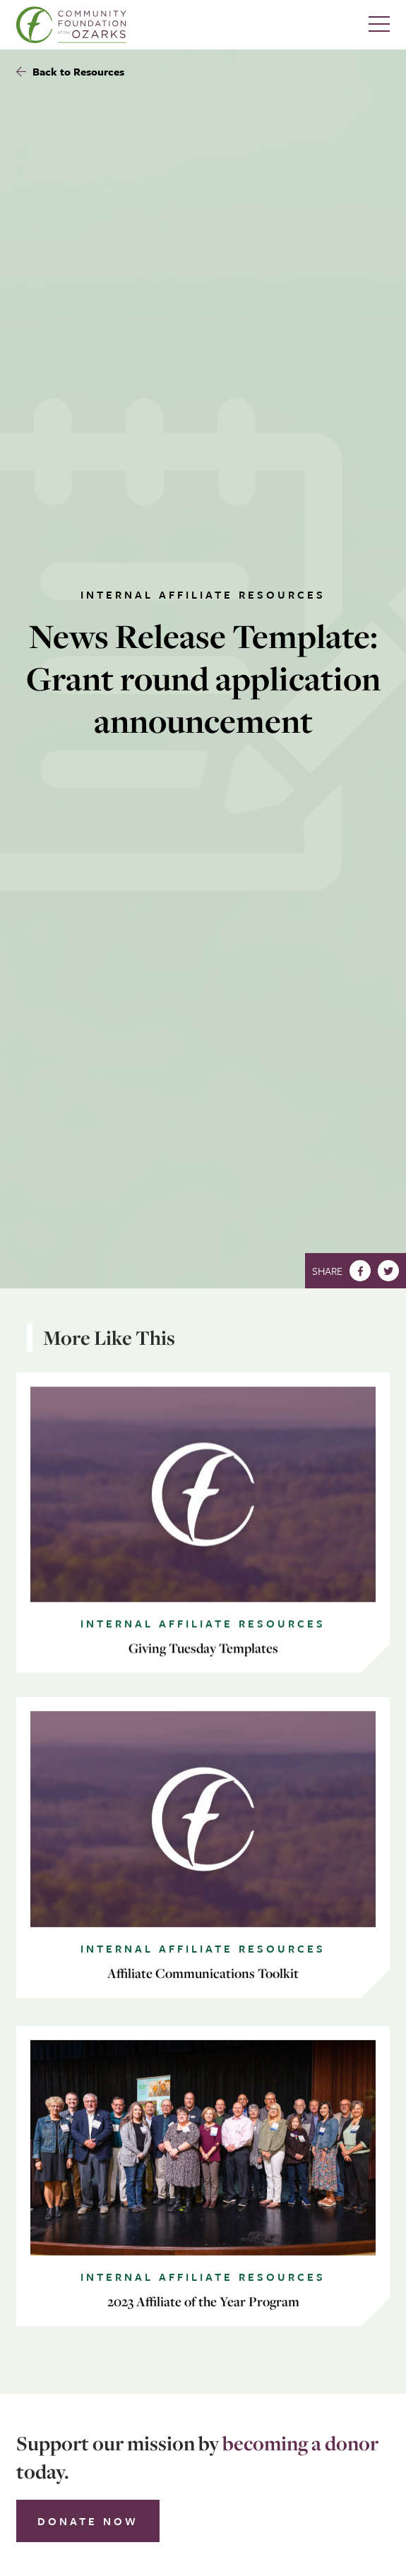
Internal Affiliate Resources (203, 594)
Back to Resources (70, 71)
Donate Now (87, 2521)
